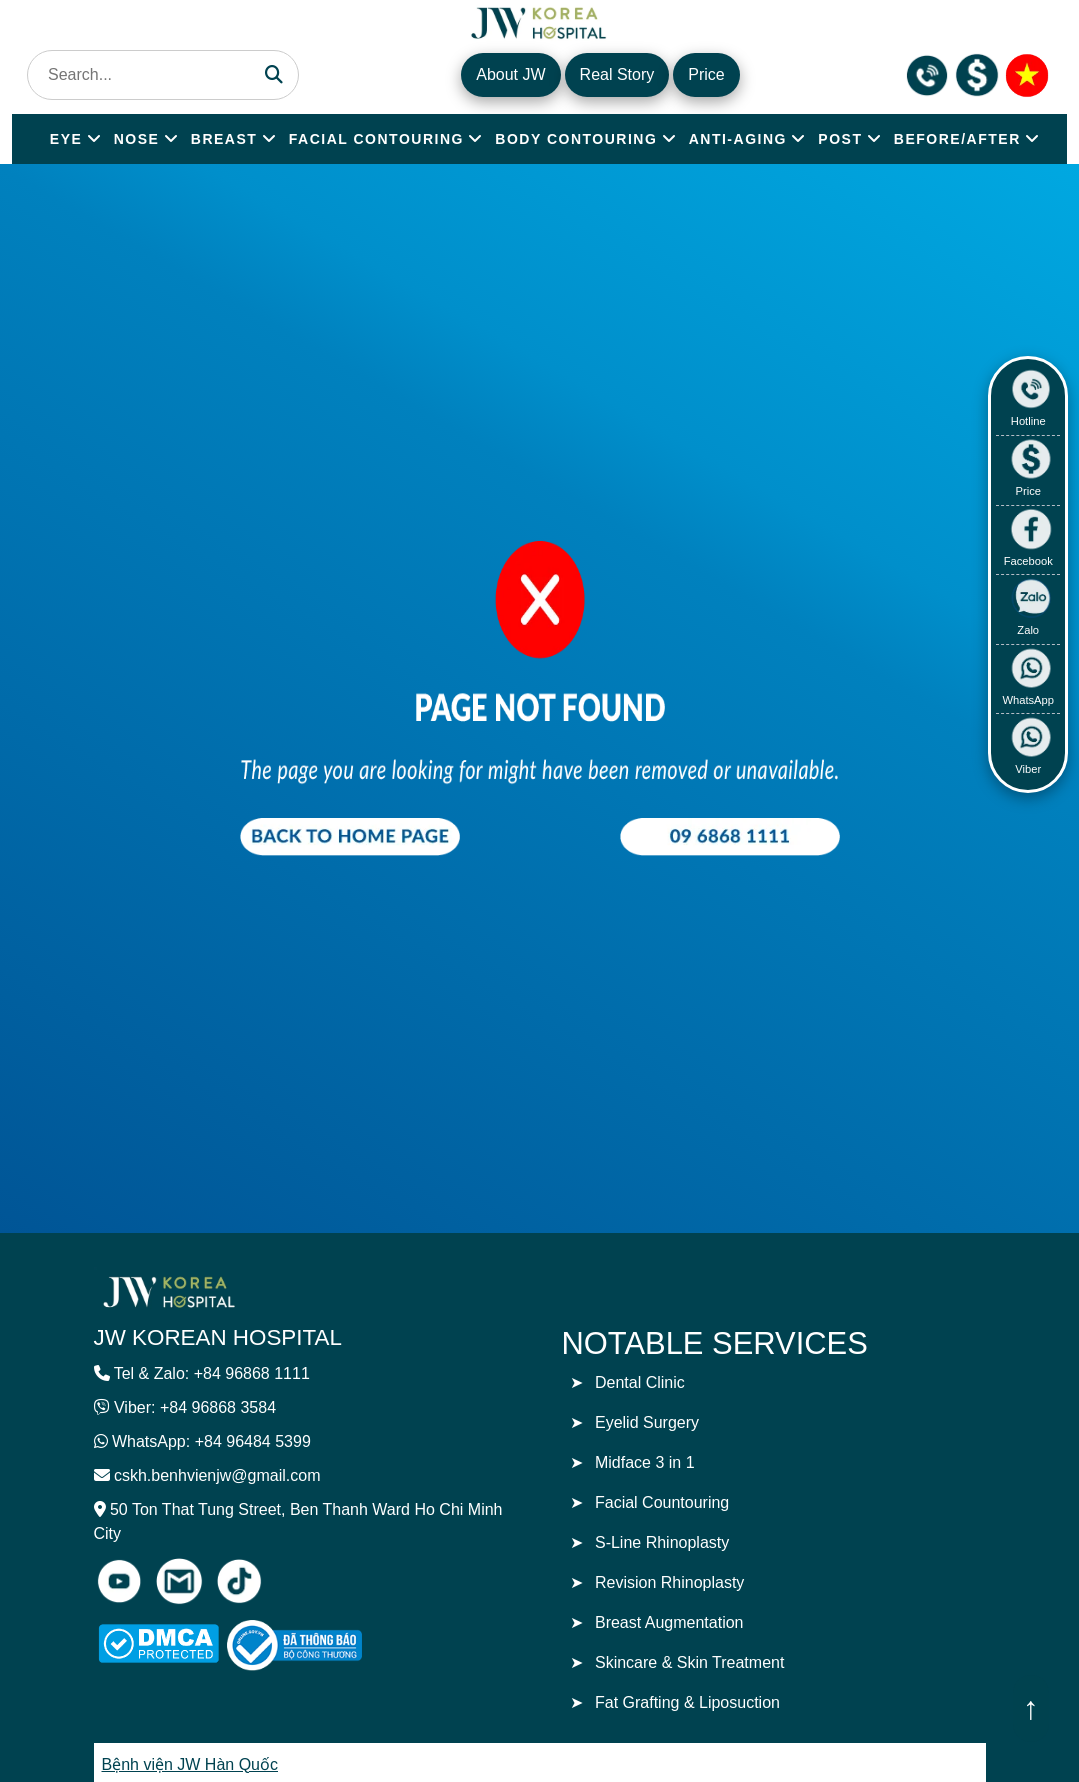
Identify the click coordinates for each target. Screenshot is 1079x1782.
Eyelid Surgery (647, 1422)
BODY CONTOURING (576, 139)
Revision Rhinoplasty (669, 1582)
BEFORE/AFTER (957, 139)
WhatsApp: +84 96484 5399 (211, 1441)
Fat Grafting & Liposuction (687, 1702)
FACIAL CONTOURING (376, 139)
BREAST (224, 139)
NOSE (137, 139)
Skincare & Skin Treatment (689, 1662)
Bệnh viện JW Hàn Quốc (190, 1764)
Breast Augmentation (669, 1622)
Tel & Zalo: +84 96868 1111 (212, 1373)
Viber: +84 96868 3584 (195, 1407)
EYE (66, 139)
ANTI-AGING (738, 139)
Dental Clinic (640, 1382)
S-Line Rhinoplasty (662, 1542)
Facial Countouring (662, 1502)
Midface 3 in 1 (645, 1462)
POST (840, 139)
